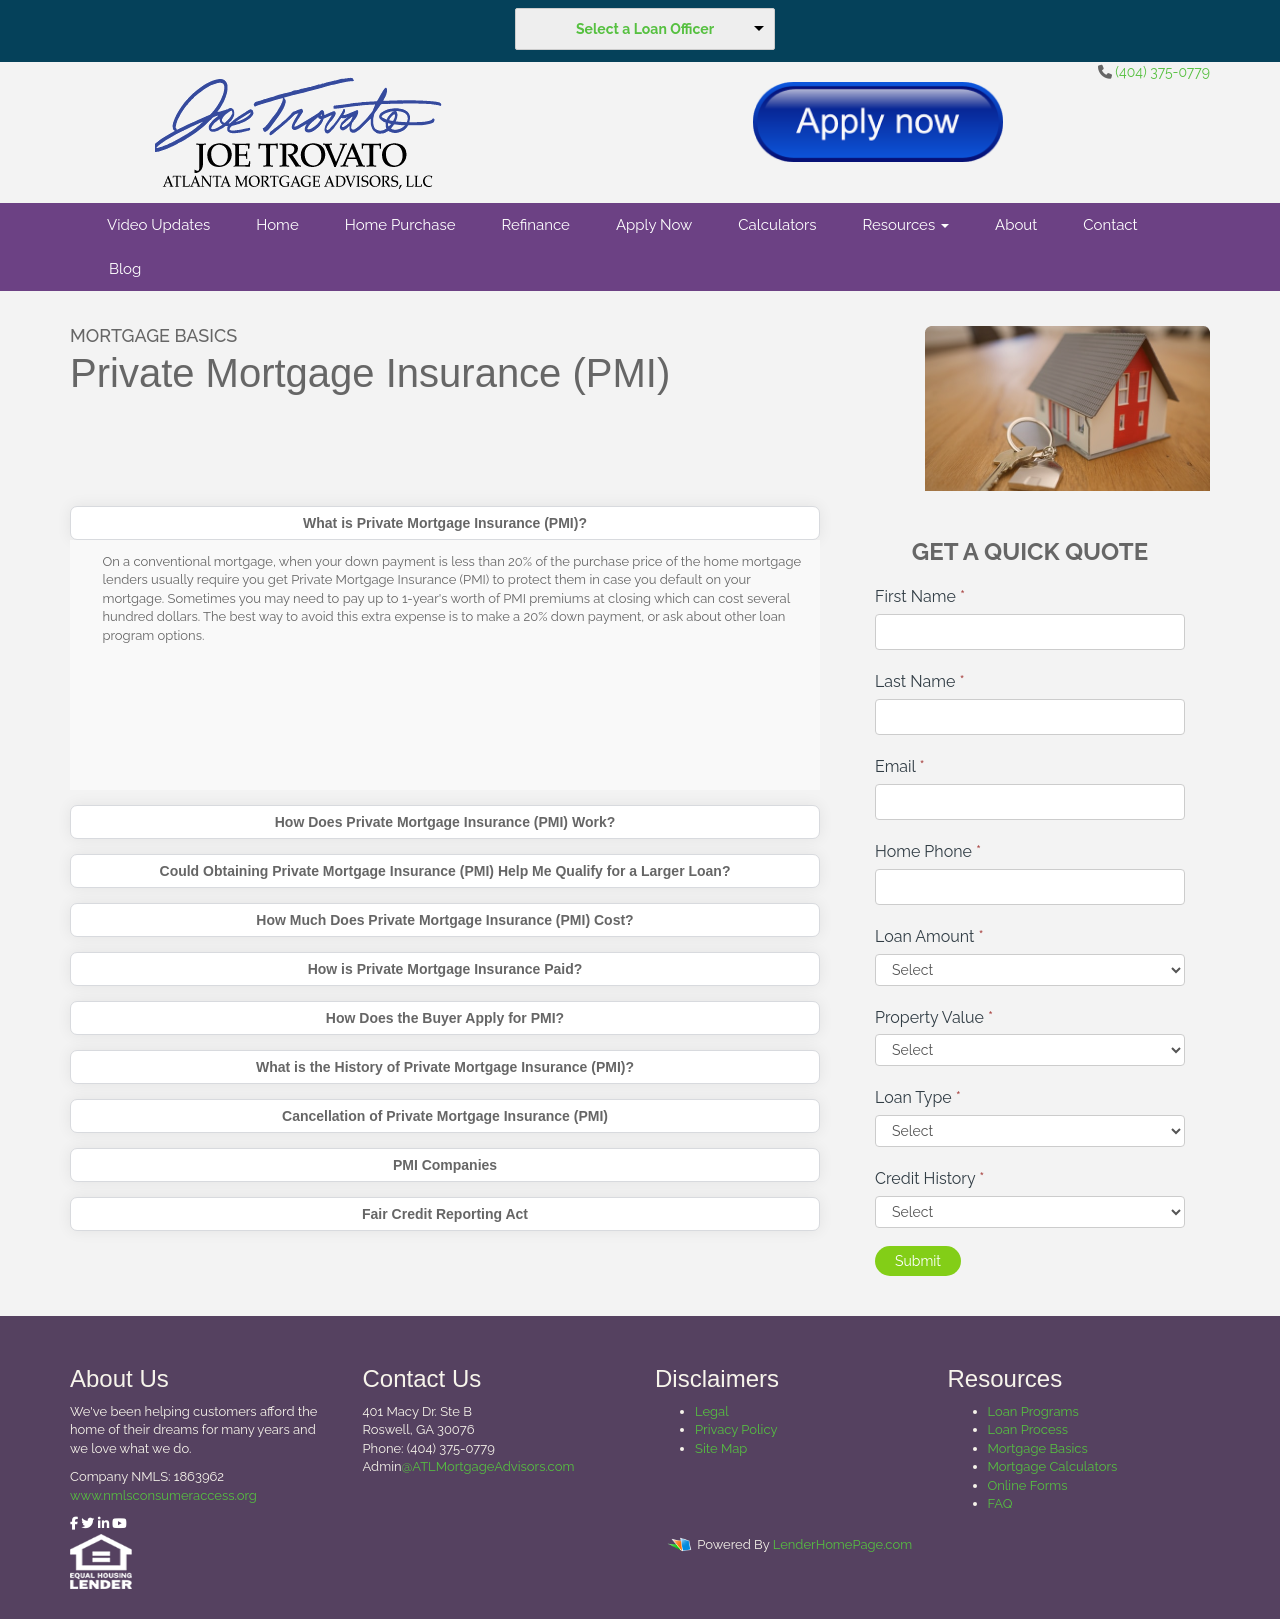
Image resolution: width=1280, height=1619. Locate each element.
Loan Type (918, 1097)
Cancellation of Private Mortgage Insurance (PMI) (445, 1116)
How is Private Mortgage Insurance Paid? (445, 969)
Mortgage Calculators (1053, 1466)
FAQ (1000, 1503)
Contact (1110, 225)
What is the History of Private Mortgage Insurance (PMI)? (445, 1067)
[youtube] (119, 1523)
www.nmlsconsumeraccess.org (163, 1495)
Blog (125, 269)
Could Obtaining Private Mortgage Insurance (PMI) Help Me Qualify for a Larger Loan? (445, 871)
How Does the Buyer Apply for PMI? (445, 1018)
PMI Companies (445, 1165)
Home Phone (928, 851)
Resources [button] (906, 225)
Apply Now (654, 225)
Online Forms (1028, 1485)
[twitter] (87, 1523)
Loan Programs (1033, 1411)
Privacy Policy (736, 1429)
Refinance (535, 225)
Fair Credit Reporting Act (445, 1214)
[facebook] (74, 1523)
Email (900, 766)
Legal (712, 1411)
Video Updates (158, 225)
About (1016, 225)
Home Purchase (400, 225)
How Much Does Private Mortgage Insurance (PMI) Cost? (444, 920)
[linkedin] (103, 1523)
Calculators (777, 225)
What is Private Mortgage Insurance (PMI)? (445, 523)
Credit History (929, 1178)
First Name (920, 596)
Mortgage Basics (1038, 1448)
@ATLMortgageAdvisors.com (488, 1466)
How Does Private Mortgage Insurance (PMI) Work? (445, 822)
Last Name (920, 681)
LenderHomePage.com (842, 1544)
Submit (918, 1261)
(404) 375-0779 (1162, 72)
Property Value (934, 1017)
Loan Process (1028, 1429)
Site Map (721, 1448)
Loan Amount (929, 936)
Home (277, 225)
